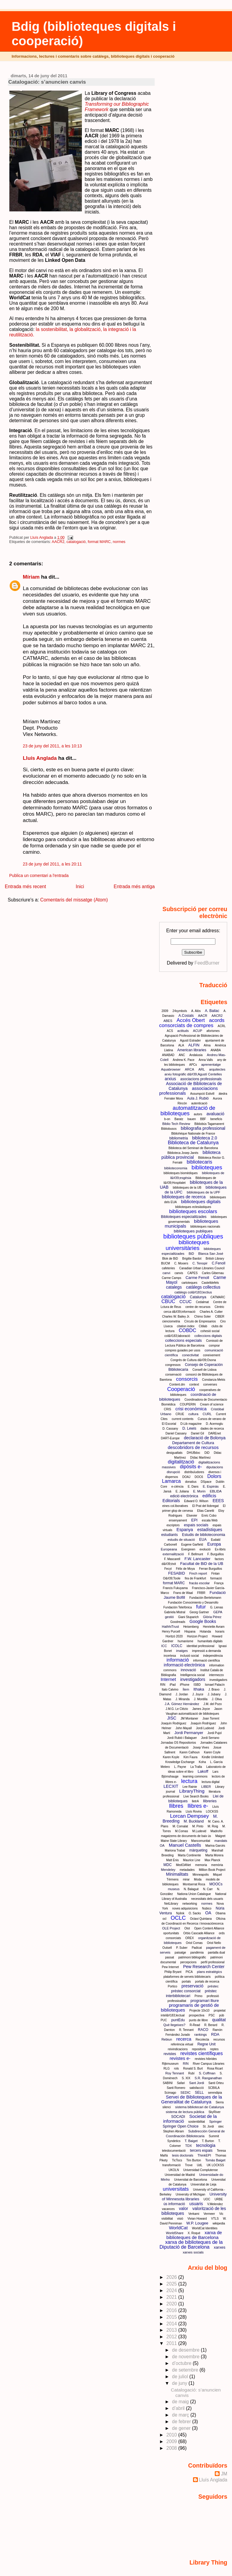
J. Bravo (214, 1689)
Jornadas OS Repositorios (178, 1742)
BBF (203, 1119)
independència (213, 1655)
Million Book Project (212, 1869)
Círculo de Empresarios (200, 1321)
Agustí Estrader (190, 1040)
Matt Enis (172, 1860)
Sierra (220, 2102)
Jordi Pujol (215, 1733)
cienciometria (171, 1321)
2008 (172, 2448)
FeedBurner (207, 962)
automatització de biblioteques (187, 1110)
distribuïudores (194, 1472)
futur (201, 1606)
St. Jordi (208, 2126)
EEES (218, 1500)
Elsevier (191, 1515)
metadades (187, 1869)
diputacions (214, 1467)
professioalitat (177, 2001)
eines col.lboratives (175, 1506)
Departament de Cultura (193, 1443)
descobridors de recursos (193, 1447)
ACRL (222, 1026)
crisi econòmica (191, 1408)
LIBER (206, 1786)
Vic (221, 2213)
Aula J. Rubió (197, 1098)
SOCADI (178, 2117)
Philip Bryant (172, 1972)
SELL (199, 2092)
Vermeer (209, 2213)
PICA (189, 1972)
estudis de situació (181, 1539)
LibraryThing (191, 1791)
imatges (182, 1651)
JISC (171, 1718)
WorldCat (178, 2227)
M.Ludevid (199, 1831)
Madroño (216, 1831)
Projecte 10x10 (199, 2010)
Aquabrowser (171, 1069)
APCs (193, 1064)
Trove (188, 2165)
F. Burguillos (215, 1554)
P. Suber (182, 1947)
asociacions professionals (201, 1079)
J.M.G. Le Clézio (177, 1708)
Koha (202, 1762)
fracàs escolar (199, 1583)
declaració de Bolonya (205, 1437)
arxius (170, 1078)
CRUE (180, 1414)
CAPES (192, 1273)
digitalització (181, 1461)
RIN (185, 2063)
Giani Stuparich (188, 1617)
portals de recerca (207, 1981)
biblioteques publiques (193, 1231)
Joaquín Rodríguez (203, 1723)
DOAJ (186, 1477)
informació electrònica (184, 1664)
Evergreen (188, 1549)
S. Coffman (207, 2073)
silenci (167, 2107)
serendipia (215, 2092)
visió (180, 2218)
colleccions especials (183, 1340)
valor (183, 2208)
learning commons (195, 1776)
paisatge (180, 1952)
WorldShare (174, 2233)
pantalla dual (216, 1952)
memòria (217, 1865)
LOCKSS (212, 1811)
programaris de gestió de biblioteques (190, 2007)
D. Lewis (189, 1428)
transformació (172, 2165)
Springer (215, 2121)
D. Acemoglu (214, 1423)
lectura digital (211, 1782)
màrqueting (198, 1850)
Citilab (203, 1326)
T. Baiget (191, 2141)
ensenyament (178, 1520)
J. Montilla (201, 1699)
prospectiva (196, 2015)
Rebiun (166, 2039)
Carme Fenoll (197, 1277)
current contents (183, 1419)
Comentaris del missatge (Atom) (74, 899)
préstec (213, 1986)
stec (221, 2126)
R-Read (195, 2025)
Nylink (180, 1913)
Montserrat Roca (194, 1884)
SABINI (168, 2083)
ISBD (197, 1684)
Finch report (198, 1573)
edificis (209, 1495)
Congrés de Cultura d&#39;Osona (193, 1360)
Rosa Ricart (215, 2068)
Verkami (193, 2213)
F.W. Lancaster (198, 1558)
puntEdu (178, 2020)
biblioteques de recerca (184, 1196)
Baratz (179, 1119)
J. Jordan (182, 1694)
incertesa (170, 1655)
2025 (172, 2283)
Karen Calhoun (189, 1752)
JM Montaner (189, 1718)
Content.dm (177, 1384)
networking (189, 1903)
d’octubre (182, 2363)
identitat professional (200, 1646)
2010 (172, 2434)
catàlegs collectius (203, 1287)
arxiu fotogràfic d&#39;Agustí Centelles (193, 1074)
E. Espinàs (211, 1486)
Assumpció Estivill (202, 1093)
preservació (192, 1985)
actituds (183, 1031)
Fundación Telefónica (177, 1607)
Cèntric (219, 1307)
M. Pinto (197, 1826)
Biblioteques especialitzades (184, 1217)
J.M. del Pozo (212, 1704)
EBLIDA (215, 1491)
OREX (189, 1938)
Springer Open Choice (180, 2126)
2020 (172, 2303)
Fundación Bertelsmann (205, 1597)
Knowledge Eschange (180, 1762)
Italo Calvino (170, 1689)
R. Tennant (186, 2030)
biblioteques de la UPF (203, 1192)
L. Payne (180, 1766)
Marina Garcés (215, 1845)
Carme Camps (171, 1278)
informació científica (206, 1660)
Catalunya (198, 1297)
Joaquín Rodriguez (173, 1723)
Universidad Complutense (200, 2170)
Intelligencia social (192, 1675)
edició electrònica (184, 1496)
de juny (180, 2383)
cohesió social (210, 1331)
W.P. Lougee (197, 2223)
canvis (179, 1273)
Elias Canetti (205, 1510)
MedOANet (183, 1865)
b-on (167, 1119)
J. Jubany (214, 1694)
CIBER (219, 1316)
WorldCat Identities (205, 2228)
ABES (167, 1021)
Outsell (167, 1947)
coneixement (211, 1355)
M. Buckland (194, 1821)
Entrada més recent (25, 886)
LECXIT (170, 1786)
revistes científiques (201, 2053)
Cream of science (212, 1404)
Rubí (191, 2073)
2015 (172, 2317)
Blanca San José (210, 1253)
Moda (197, 1879)
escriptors (172, 1525)
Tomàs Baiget (215, 2160)
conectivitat (190, 1355)
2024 (172, 2290)
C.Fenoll (218, 1263)
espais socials (196, 1525)
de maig (181, 2401)
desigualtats (174, 1452)
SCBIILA (214, 2087)
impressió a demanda (206, 1651)
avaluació (215, 1113)
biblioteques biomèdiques (180, 1173)
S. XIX (186, 2078)
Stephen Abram (173, 2131)
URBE (218, 2199)
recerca (183, 2038)
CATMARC (218, 1297)
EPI (194, 1520)
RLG (166, 2068)
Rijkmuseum (170, 2063)
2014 (172, 2323)
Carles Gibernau (213, 1273)
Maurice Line (191, 1860)
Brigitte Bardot (191, 1258)
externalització (173, 1554)
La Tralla (196, 1766)
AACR (203, 1015)
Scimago (170, 2092)
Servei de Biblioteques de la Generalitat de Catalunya (191, 2099)
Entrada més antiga (134, 886)
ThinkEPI (204, 2155)
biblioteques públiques (193, 1236)
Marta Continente (189, 1855)
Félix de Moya (185, 1568)
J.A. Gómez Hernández (182, 1704)
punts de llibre (198, 2020)
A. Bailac (212, 1011)
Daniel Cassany (176, 1433)
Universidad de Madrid (180, 2174)
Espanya (184, 1529)
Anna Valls (206, 1060)
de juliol (180, 2376)
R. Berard (210, 2025)
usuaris (196, 2203)
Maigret (220, 1836)
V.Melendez (215, 2204)
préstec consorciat (186, 1991)
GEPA (217, 1612)
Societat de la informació (190, 2119)
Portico (172, 1986)
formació (216, 1578)
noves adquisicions (185, 1908)
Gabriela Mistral (174, 1612)
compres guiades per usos (182, 1350)
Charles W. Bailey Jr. (176, 1316)
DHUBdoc (193, 1452)
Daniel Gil (197, 1433)
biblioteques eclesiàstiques (193, 1207)
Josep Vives (201, 1747)
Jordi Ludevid (205, 1728)
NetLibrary (171, 1903)
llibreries (210, 1801)
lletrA (195, 1801)
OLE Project (171, 1928)
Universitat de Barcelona (190, 2179)
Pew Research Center (203, 1966)
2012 (172, 2336)
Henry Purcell (171, 1631)
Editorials (171, 1500)
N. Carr (208, 1889)
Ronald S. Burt (193, 2068)
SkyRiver (214, 2112)
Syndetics (173, 2141)
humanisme (185, 1641)
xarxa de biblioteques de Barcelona (194, 2235)
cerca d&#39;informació (179, 1311)
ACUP (197, 1031)
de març (181, 2414)
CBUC (168, 1301)
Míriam (31, 577)
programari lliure (204, 2000)
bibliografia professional (203, 1128)
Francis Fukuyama (175, 1588)
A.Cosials (186, 1015)
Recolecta (202, 2039)
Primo (198, 1996)
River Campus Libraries (208, 2063)
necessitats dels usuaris (207, 1898)
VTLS (215, 2218)
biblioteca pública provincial (191, 1155)
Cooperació (181, 1389)
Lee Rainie (189, 1786)
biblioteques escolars (193, 1211)
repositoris (199, 2049)
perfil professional (212, 1962)
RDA (215, 2034)
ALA (181, 1045)
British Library (215, 1258)
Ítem (186, 1689)
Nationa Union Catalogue (194, 1894)
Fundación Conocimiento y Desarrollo (193, 1602)
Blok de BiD (170, 1258)
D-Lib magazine (190, 1423)
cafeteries (168, 1268)
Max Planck (212, 1860)
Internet (168, 1679)
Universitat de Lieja (203, 2184)
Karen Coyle (212, 1752)
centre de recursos (198, 1307)
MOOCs (215, 1884)
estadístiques (209, 1529)
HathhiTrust (170, 1626)
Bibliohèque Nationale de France (193, 1133)
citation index (185, 1326)
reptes (214, 2049)
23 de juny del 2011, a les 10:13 (52, 746)
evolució (205, 1549)
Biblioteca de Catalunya (193, 1142)
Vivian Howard (197, 2218)
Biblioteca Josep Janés (182, 1153)
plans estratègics (209, 1972)
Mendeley (168, 1869)
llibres (176, 1806)
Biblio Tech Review (176, 1124)
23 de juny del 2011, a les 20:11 (52, 864)
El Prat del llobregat (205, 1506)
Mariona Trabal (175, 1850)
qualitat (219, 2019)
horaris (219, 1631)
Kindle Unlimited (213, 1757)
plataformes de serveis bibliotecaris (187, 1976)
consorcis (187, 1379)
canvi (166, 1273)
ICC (164, 1646)
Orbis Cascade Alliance (198, 1933)
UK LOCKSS (215, 2165)
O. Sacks (194, 1913)
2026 (172, 2277)
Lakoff (203, 1771)
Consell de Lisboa (204, 1369)
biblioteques (207, 1167)
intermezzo (216, 1675)
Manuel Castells (185, 1845)
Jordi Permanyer (188, 1732)
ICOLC (176, 1646)
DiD (207, 1452)
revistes (169, 2054)
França (219, 1583)
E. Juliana (182, 1491)
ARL (201, 1069)
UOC (207, 2199)
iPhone (184, 1684)
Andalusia (196, 1055)
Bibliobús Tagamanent (209, 1124)
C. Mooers (181, 1263)
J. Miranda (183, 1699)
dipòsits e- (191, 1466)
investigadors (192, 1679)
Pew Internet (170, 1967)
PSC (211, 2015)
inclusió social (189, 1655)
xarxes (219, 2247)
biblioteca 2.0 (204, 1137)
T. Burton (208, 2141)
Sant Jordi (196, 2083)
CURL (207, 1414)
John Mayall (184, 1728)
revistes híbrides (206, 2058)
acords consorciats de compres (191, 1022)
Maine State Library (174, 1840)
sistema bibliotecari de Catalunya (199, 2107)
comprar (214, 1345)
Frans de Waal (183, 1593)
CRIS (167, 1409)
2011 (172, 2343)
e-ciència (177, 1486)
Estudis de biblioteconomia (203, 1535)
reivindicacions (178, 2049)
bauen (192, 1119)
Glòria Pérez (212, 1617)
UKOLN (174, 2170)
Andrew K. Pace (184, 1060)
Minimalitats (177, 1874)
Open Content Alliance (209, 1928)
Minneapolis (201, 1874)
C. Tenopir (200, 1263)
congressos (173, 1365)
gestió (169, 1617)
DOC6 (199, 1477)
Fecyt (168, 1568)
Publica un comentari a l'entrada (39, 875)
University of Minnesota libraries (194, 2196)
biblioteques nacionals (205, 1226)
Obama (221, 1913)
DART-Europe (170, 1438)
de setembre (185, 2369)
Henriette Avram (214, 1626)
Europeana (169, 1549)
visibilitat (167, 2218)
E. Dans (193, 1486)
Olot (187, 1928)
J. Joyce (197, 1694)
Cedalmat (202, 1302)
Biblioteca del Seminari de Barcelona (193, 1148)
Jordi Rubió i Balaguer (182, 1737)
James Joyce (201, 1708)
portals (186, 1981)
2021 (172, 2297)
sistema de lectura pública (185, 2112)
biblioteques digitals (201, 1201)
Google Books (202, 1621)
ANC (182, 1055)
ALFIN (193, 1045)
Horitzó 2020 (174, 1636)
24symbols (179, 1011)
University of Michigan (190, 2194)
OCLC (178, 1918)
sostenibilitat (196, 2121)
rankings (200, 2034)
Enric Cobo (208, 1515)
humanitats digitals (210, 1641)
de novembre (186, 2356)
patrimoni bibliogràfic (192, 1957)
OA (208, 1912)
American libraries (191, 1050)
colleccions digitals (208, 1336)
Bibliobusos (168, 1128)
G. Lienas (216, 1607)
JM (224, 2473)
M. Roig (213, 1826)
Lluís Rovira (194, 1811)
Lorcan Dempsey (189, 1816)
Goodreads (177, 1622)
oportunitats (171, 1933)
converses (210, 1384)
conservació (173, 1374)
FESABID (176, 1573)
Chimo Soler (202, 1316)
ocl (164, 1918)
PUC (164, 2020)
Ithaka (198, 1689)
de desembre (186, 2350)
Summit (214, 2136)
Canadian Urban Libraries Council (201, 1268)
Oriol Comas (194, 1943)
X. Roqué (194, 2233)
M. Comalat (180, 1826)
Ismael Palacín (215, 1684)
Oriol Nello (214, 1943)
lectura (189, 1781)
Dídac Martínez (200, 1457)
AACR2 (58, 542)
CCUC (185, 1301)
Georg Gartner (199, 1612)
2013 (172, 2330)
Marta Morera (214, 1855)
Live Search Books (195, 1796)
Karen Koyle (171, 1757)
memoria (201, 1865)
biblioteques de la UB (187, 1187)
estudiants (169, 1535)
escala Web (210, 1520)
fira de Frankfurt (195, 1578)
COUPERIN (188, 1404)
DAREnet (214, 1433)
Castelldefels (210, 1282)
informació (177, 1659)
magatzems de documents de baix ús (186, 1836)
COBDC (187, 1330)
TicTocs (177, 2160)
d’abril (179, 2408)
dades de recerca (212, 1428)
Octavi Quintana (201, 1918)
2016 (172, 2310)
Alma (207, 1045)
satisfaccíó (196, 2087)
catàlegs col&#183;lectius (193, 1292)
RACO (203, 2030)
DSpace (206, 1481)
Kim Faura (191, 1757)
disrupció (173, 1472)
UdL (199, 2165)
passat (169, 1957)
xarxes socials (193, 2252)
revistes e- (179, 2058)
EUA (203, 1539)
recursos (219, 2039)
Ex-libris (220, 1549)
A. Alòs (196, 1011)
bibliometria (178, 1138)
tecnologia (205, 2145)
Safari (181, 2083)
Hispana (189, 1631)
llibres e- (198, 1806)
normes (119, 542)
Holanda (205, 1631)
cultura (193, 1414)
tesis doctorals (182, 2155)
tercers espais (201, 2150)
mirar (186, 1879)
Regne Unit (206, 2044)
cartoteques (189, 1282)
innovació (188, 1670)
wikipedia (219, 2223)
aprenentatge (211, 1064)
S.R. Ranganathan (208, 2078)
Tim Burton (193, 2160)
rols (176, 2068)
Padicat (197, 1947)
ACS (170, 1031)
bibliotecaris (199, 1161)
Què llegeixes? (174, 2025)
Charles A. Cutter (211, 1311)
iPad (172, 1684)
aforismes (213, 1031)
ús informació (174, 2204)
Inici (80, 886)
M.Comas (181, 1831)
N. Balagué (191, 1889)
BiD (191, 1253)
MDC (167, 1865)
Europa (214, 1544)
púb (221, 2015)
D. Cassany (170, 1428)
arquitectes (217, 1069)
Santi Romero (176, 2087)
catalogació (75, 542)
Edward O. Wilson (196, 1501)
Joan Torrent (210, 1718)
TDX (188, 2145)
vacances (168, 2209)
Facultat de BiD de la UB (201, 1563)
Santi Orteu (216, 2083)
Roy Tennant (174, 2073)
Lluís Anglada (40, 758)
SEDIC (185, 2092)
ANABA (216, 1050)
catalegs (174, 1287)
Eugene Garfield (192, 1544)
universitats (176, 2189)
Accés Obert (190, 1020)
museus (174, 1889)
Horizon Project (197, 1636)
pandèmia (197, 1952)
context (194, 1384)
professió (213, 1996)
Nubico (206, 1908)
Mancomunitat (200, 1840)
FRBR (201, 1593)
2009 (165, 1011)
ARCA (189, 1069)
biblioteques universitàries (187, 1245)
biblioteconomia (175, 1168)
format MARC (99, 542)
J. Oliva (217, 1699)
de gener (182, 2428)
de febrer (182, 2421)
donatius (191, 1481)
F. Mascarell (172, 1559)
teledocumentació (173, 2150)
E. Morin (199, 1491)
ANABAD (168, 1055)
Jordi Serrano (210, 1737)
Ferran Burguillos (210, 1568)
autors (198, 1114)
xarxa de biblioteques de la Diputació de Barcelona (191, 2245)
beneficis (216, 1119)
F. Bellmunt (195, 1554)
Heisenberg (190, 1626)
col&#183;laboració (177, 1336)
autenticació (199, 1103)
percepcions (188, 1962)
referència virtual (182, 2044)
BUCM (165, 1263)
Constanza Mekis (213, 1379)
